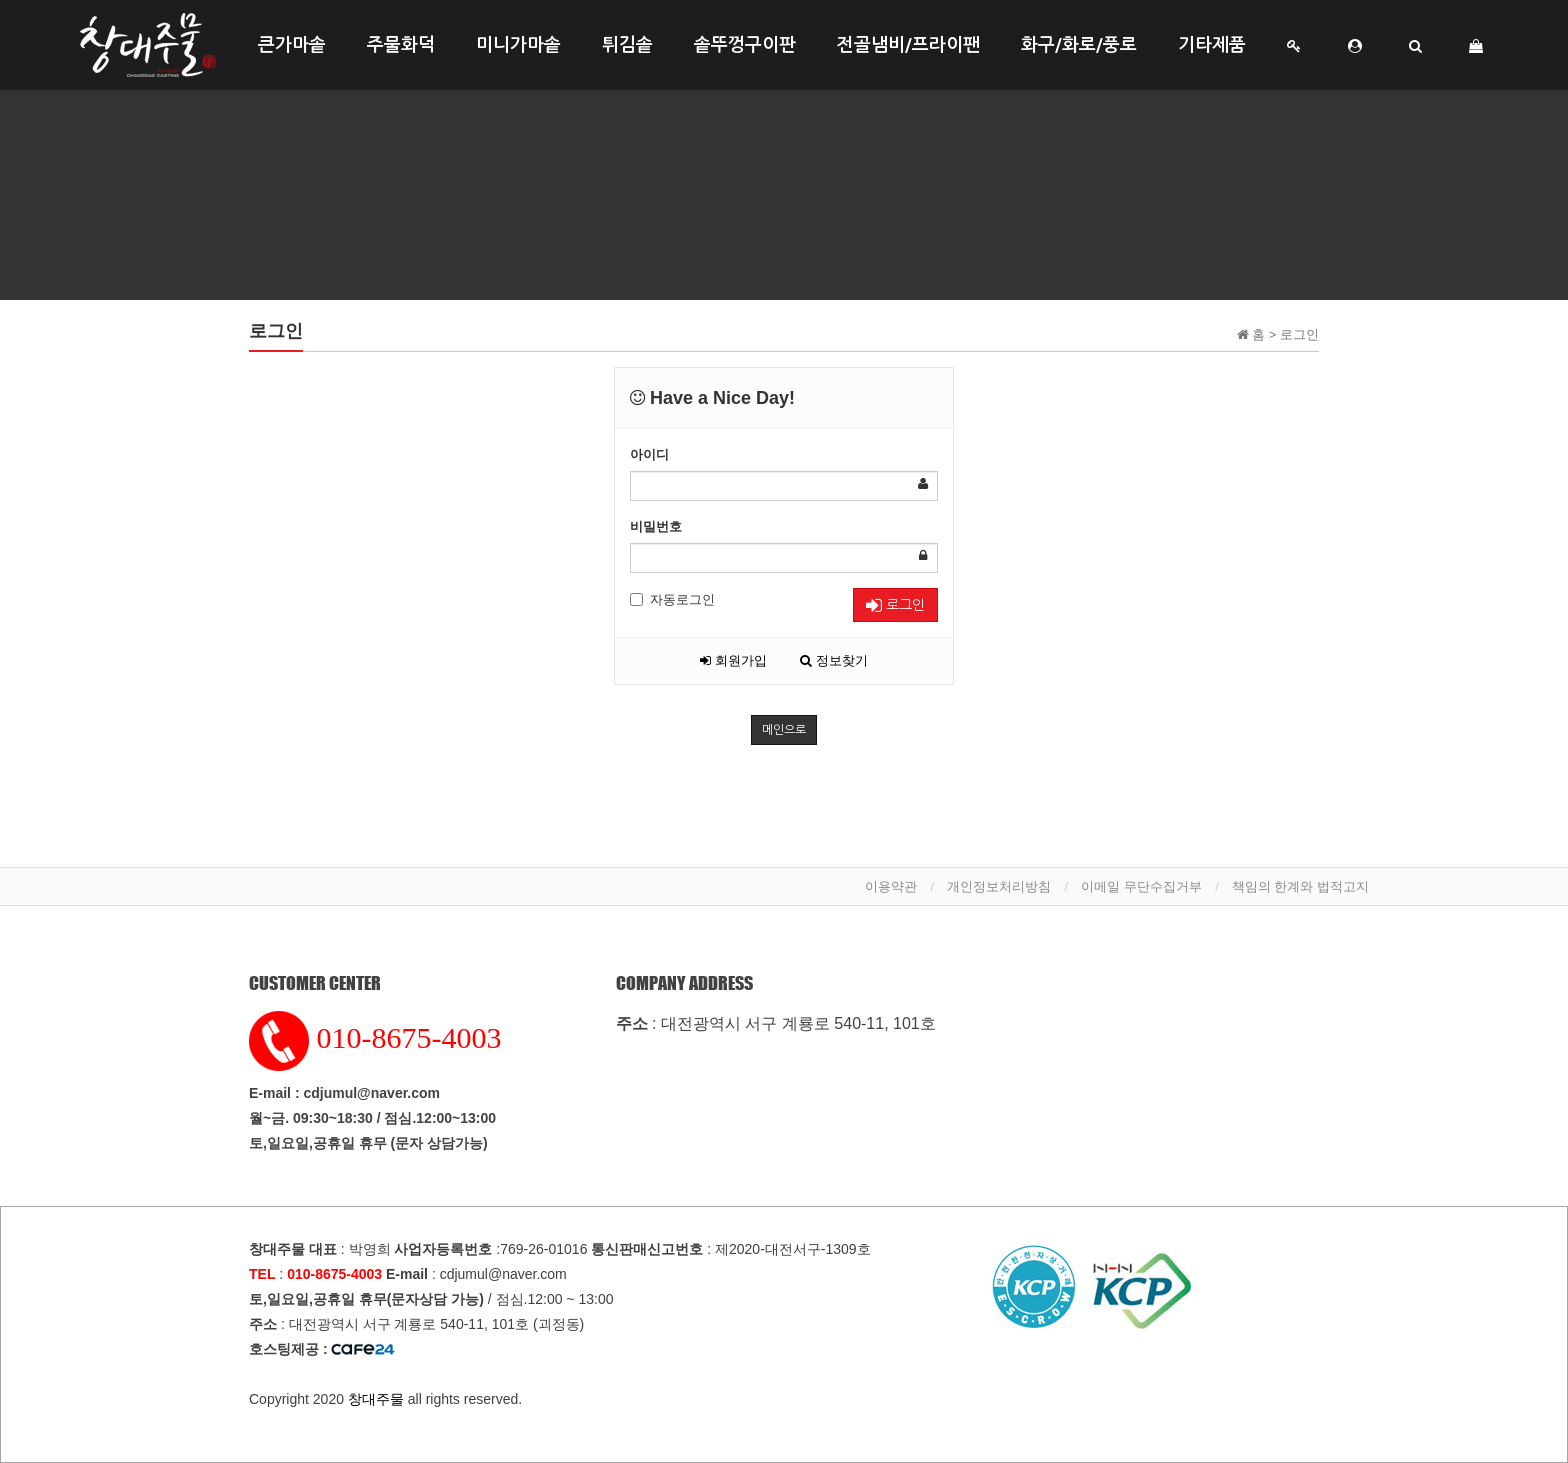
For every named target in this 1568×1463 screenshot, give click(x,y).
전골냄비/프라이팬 (908, 45)
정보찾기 (834, 660)
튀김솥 (627, 45)
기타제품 (1212, 45)
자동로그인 (672, 599)
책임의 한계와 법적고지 (1300, 886)
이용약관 (891, 886)
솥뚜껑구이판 (745, 45)
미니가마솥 (518, 45)
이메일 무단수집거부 (1141, 886)
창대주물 (376, 1399)
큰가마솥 (292, 45)
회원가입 (733, 660)
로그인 (895, 605)
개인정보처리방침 (999, 886)
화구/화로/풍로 (1079, 45)
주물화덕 (401, 45)
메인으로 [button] (784, 730)
